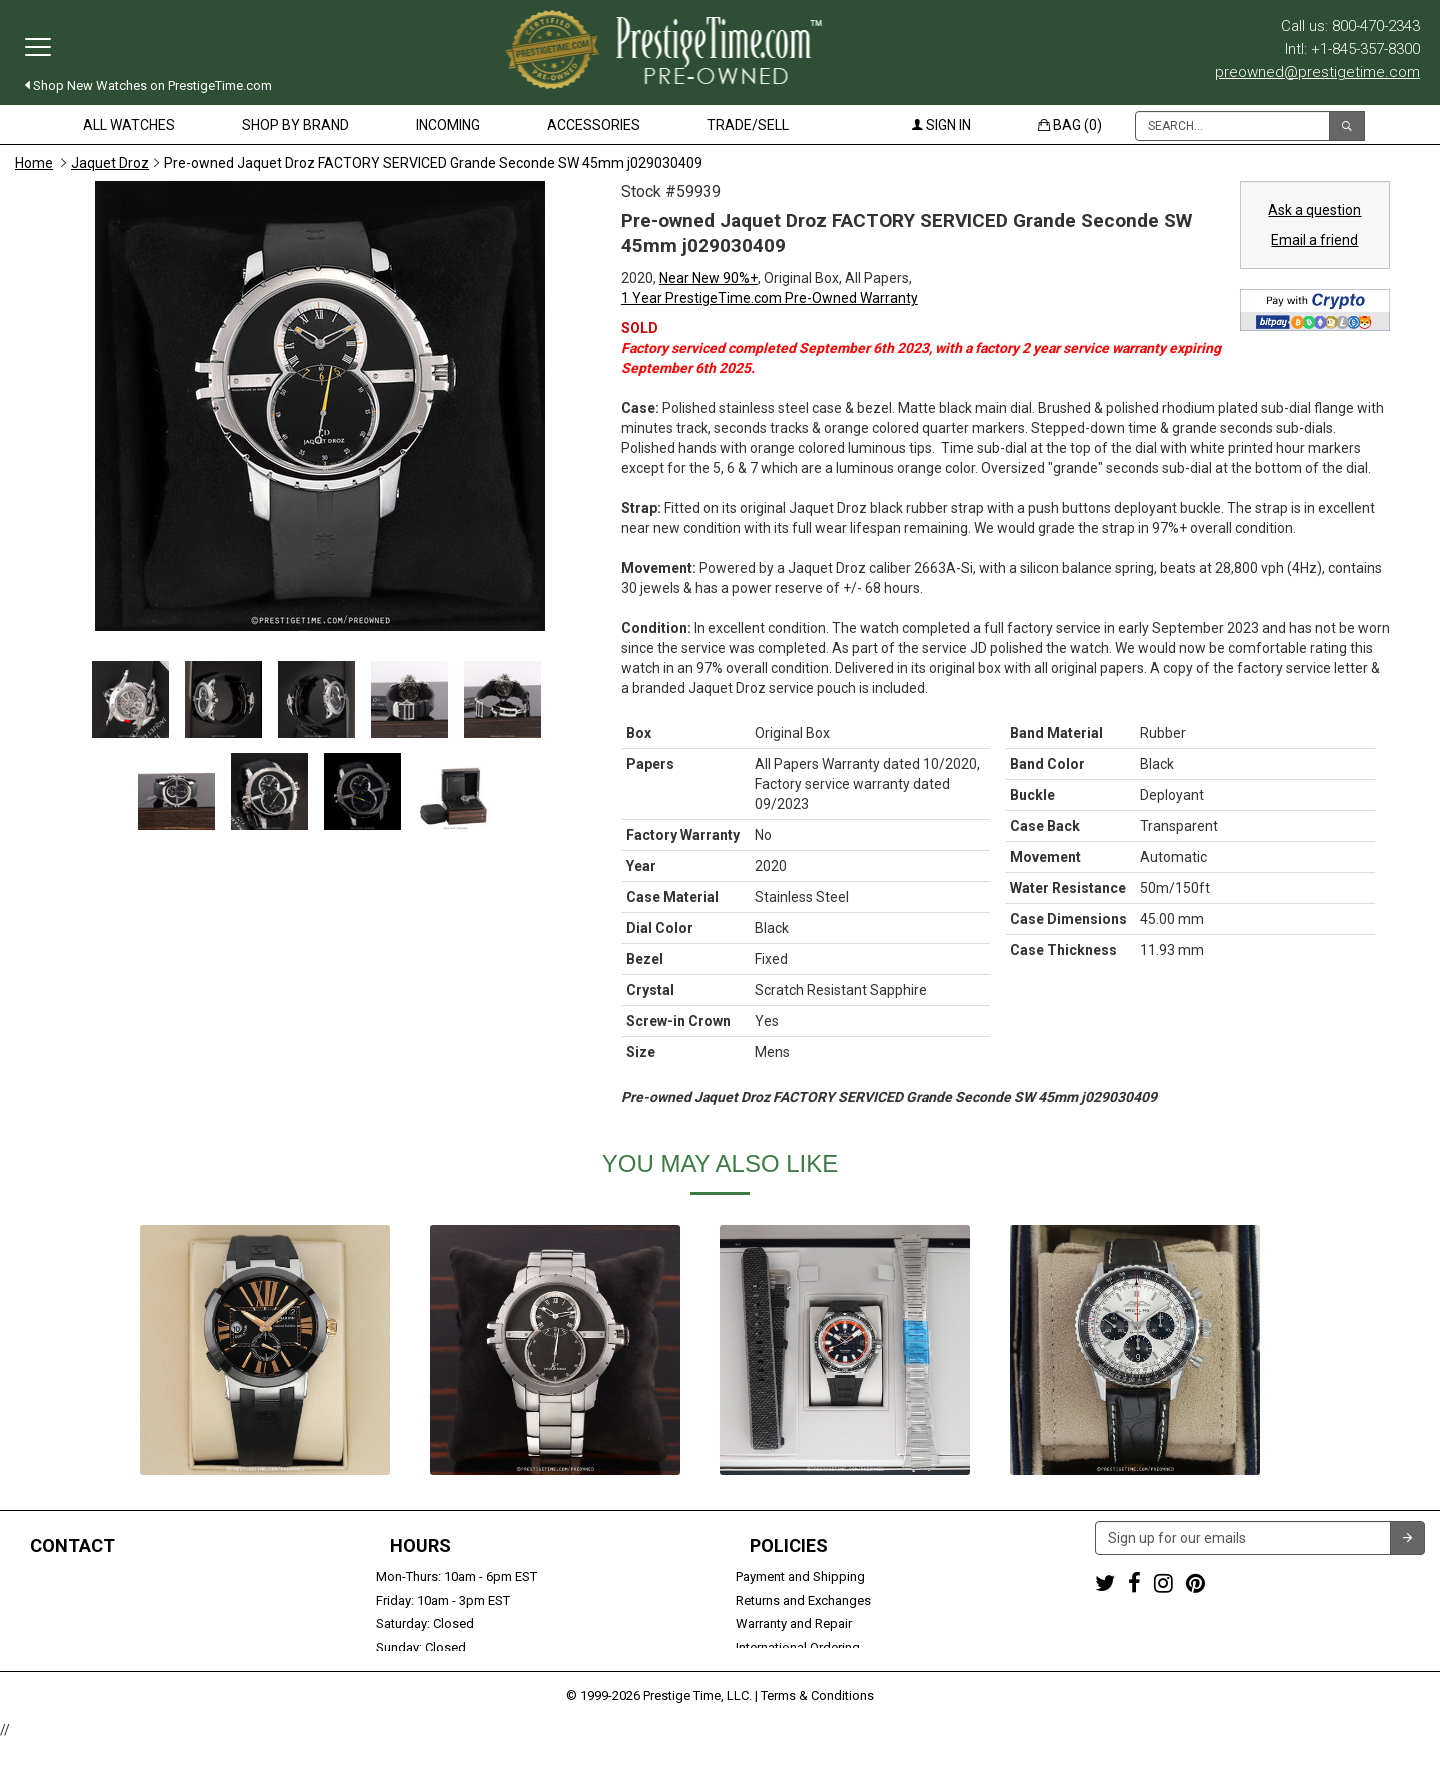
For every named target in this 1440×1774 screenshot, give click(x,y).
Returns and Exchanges (803, 1600)
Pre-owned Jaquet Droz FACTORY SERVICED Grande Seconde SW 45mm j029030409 (433, 163)
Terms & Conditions (817, 1728)
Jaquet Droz (110, 163)
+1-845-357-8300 (64, 1600)
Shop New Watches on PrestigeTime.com (148, 85)
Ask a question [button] (1314, 210)
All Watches (129, 125)
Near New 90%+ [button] (708, 278)
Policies (789, 1546)
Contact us (47, 1671)
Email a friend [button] (1314, 240)
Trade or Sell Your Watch (86, 1647)
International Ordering (798, 1647)
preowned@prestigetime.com (1317, 72)
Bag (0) (1070, 125)
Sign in (941, 125)
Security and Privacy (793, 1671)
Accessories (593, 125)
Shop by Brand (295, 125)
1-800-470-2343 (60, 1576)
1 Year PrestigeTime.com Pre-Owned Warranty (769, 298)
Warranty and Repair (794, 1623)
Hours (420, 1546)
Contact (72, 1546)
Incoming (448, 125)
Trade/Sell (748, 125)
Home (34, 163)
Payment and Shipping (800, 1576)
